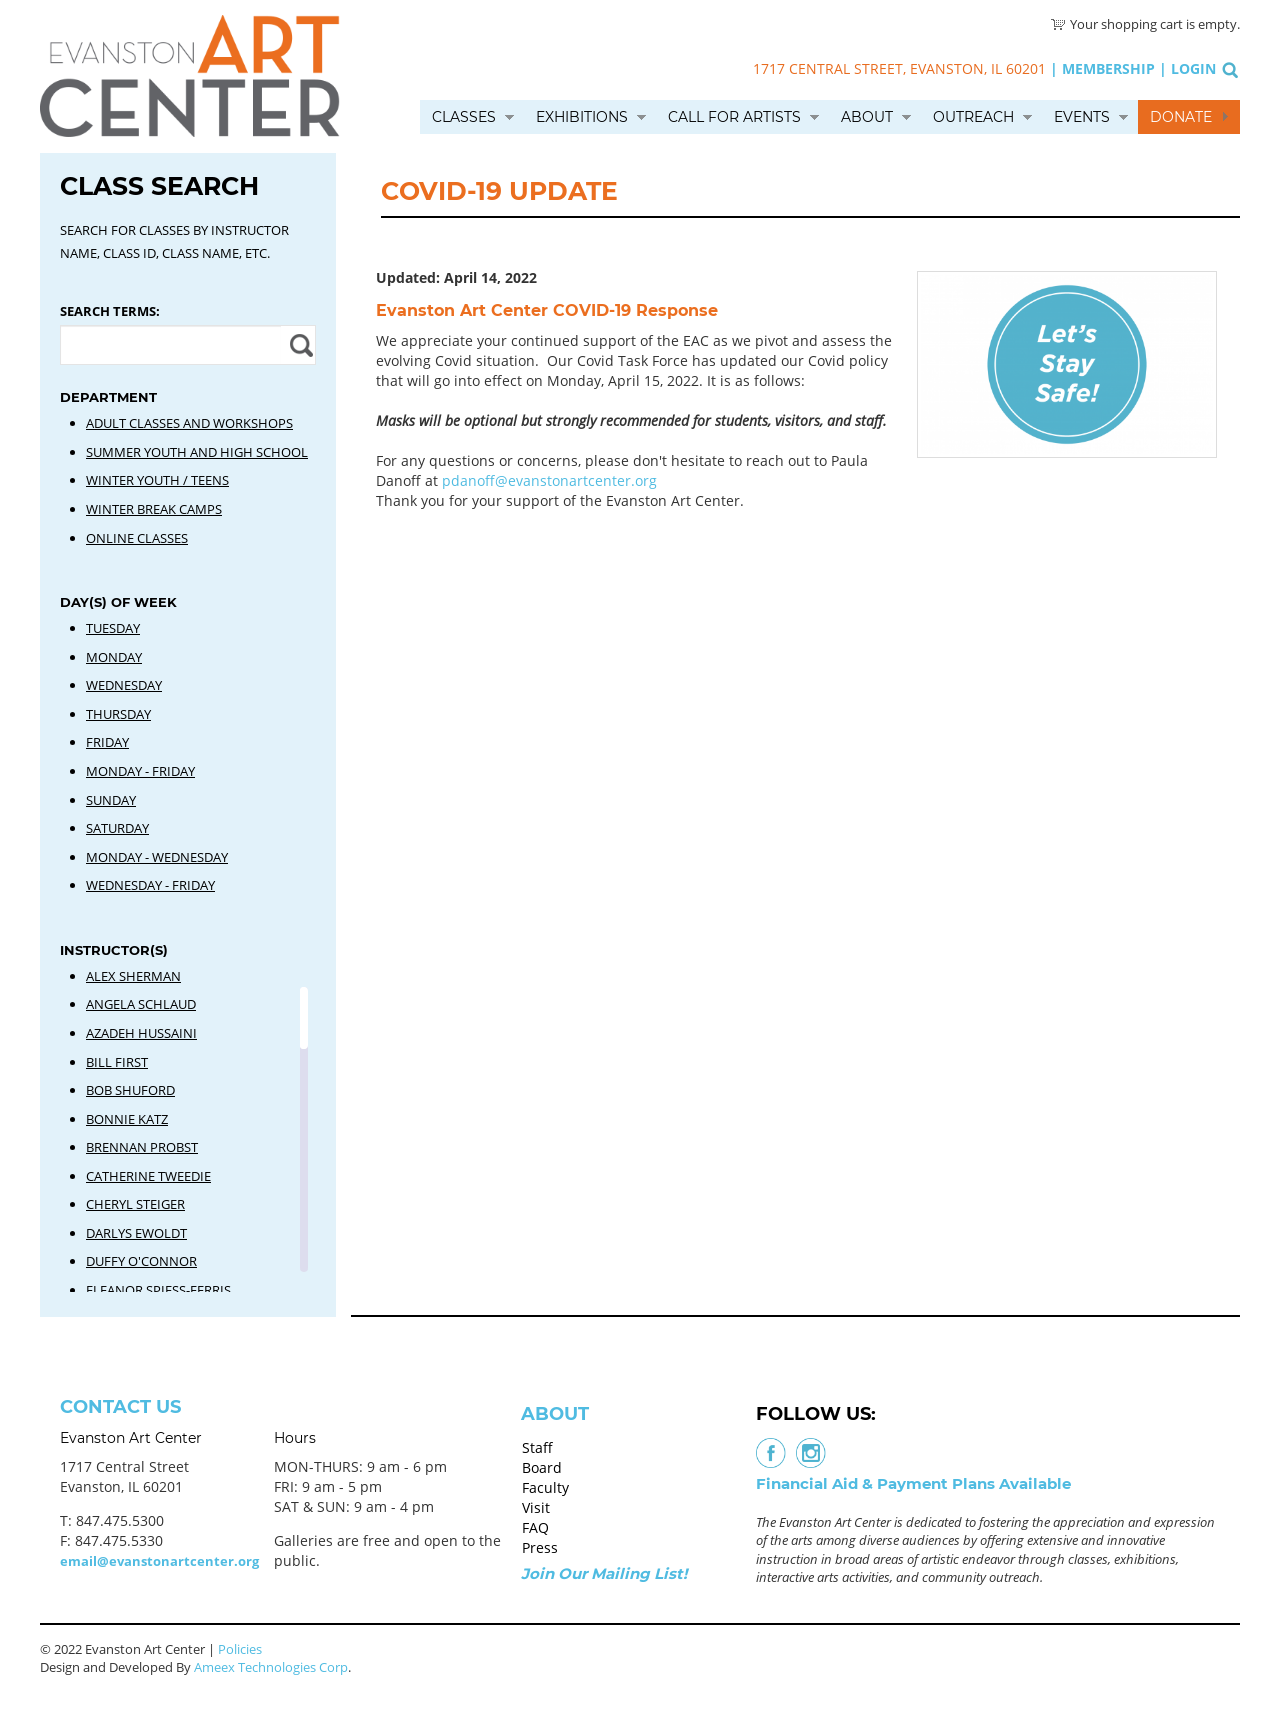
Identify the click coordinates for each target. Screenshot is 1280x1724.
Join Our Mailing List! (604, 1573)
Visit (536, 1507)
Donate (1181, 117)
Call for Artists (734, 117)
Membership (1108, 68)
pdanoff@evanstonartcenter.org (547, 480)
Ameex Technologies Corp (271, 1667)
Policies (240, 1649)
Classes (464, 117)
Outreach (973, 117)
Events (1082, 117)
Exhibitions (582, 117)
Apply (298, 345)
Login (1193, 68)
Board (542, 1467)
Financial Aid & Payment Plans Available (913, 1483)
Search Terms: (110, 311)
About (867, 117)
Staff (537, 1447)
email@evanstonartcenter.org (159, 1561)
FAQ (535, 1527)
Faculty (545, 1487)
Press (540, 1547)
